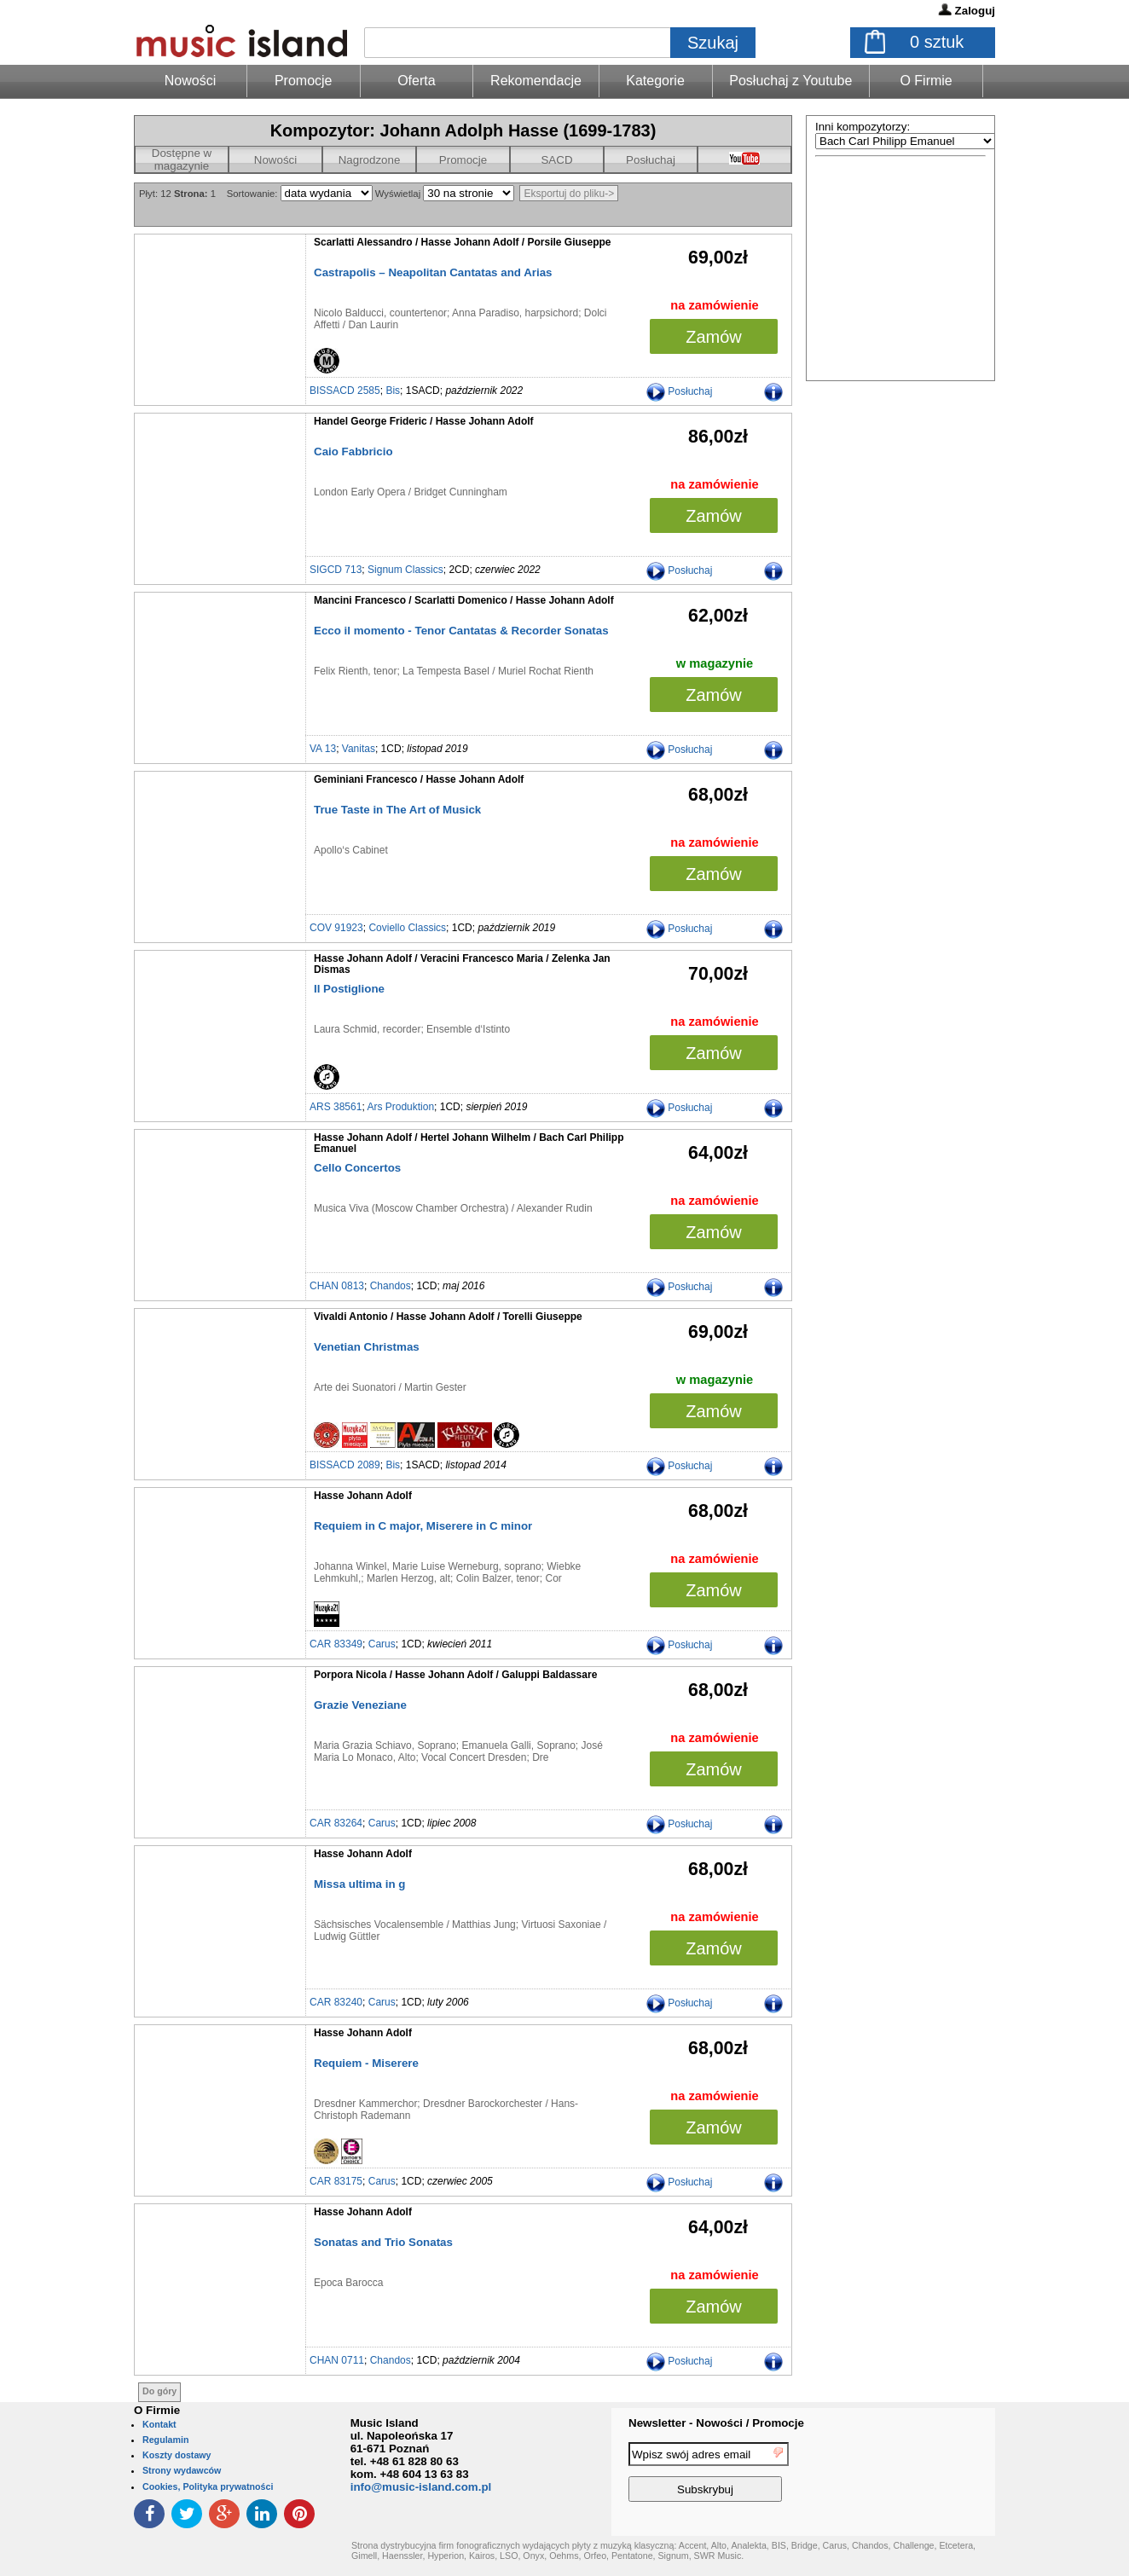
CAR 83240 (336, 2002)
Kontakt (159, 2424)
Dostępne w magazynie (181, 159)
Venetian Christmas (367, 1346)
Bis (392, 391)
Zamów (714, 336)
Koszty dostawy (176, 2455)
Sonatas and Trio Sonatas (383, 2242)
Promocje (304, 80)
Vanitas (358, 749)
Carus (382, 1644)
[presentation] (925, 2474)
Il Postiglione (349, 988)
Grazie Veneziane (360, 1705)
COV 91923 (336, 928)
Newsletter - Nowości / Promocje (716, 2423)
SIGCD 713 (336, 570)
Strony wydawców (181, 2470)
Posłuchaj (650, 159)
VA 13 (323, 749)
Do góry (159, 2391)
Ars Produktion (400, 1107)
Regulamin (165, 2439)
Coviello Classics (407, 928)
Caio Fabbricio (353, 451)
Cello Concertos (357, 1167)
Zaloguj (975, 10)
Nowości (275, 159)
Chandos (390, 1286)
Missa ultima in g (359, 1884)
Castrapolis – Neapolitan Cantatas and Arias (433, 272)
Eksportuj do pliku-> (569, 194)
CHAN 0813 (337, 1286)
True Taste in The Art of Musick (397, 809)
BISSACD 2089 (345, 1465)
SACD (556, 159)
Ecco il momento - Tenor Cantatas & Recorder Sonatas (461, 630)
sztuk (937, 41)
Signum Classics (405, 570)
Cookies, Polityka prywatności (207, 2486)
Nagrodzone (370, 159)
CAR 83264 (336, 1823)
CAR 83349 (336, 1644)
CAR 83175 (336, 2181)
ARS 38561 (336, 1107)
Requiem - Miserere (366, 2063)
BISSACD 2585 (345, 391)
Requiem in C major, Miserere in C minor (423, 1526)
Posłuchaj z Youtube (790, 80)
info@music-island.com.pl (421, 2486)
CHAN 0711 (337, 2360)
